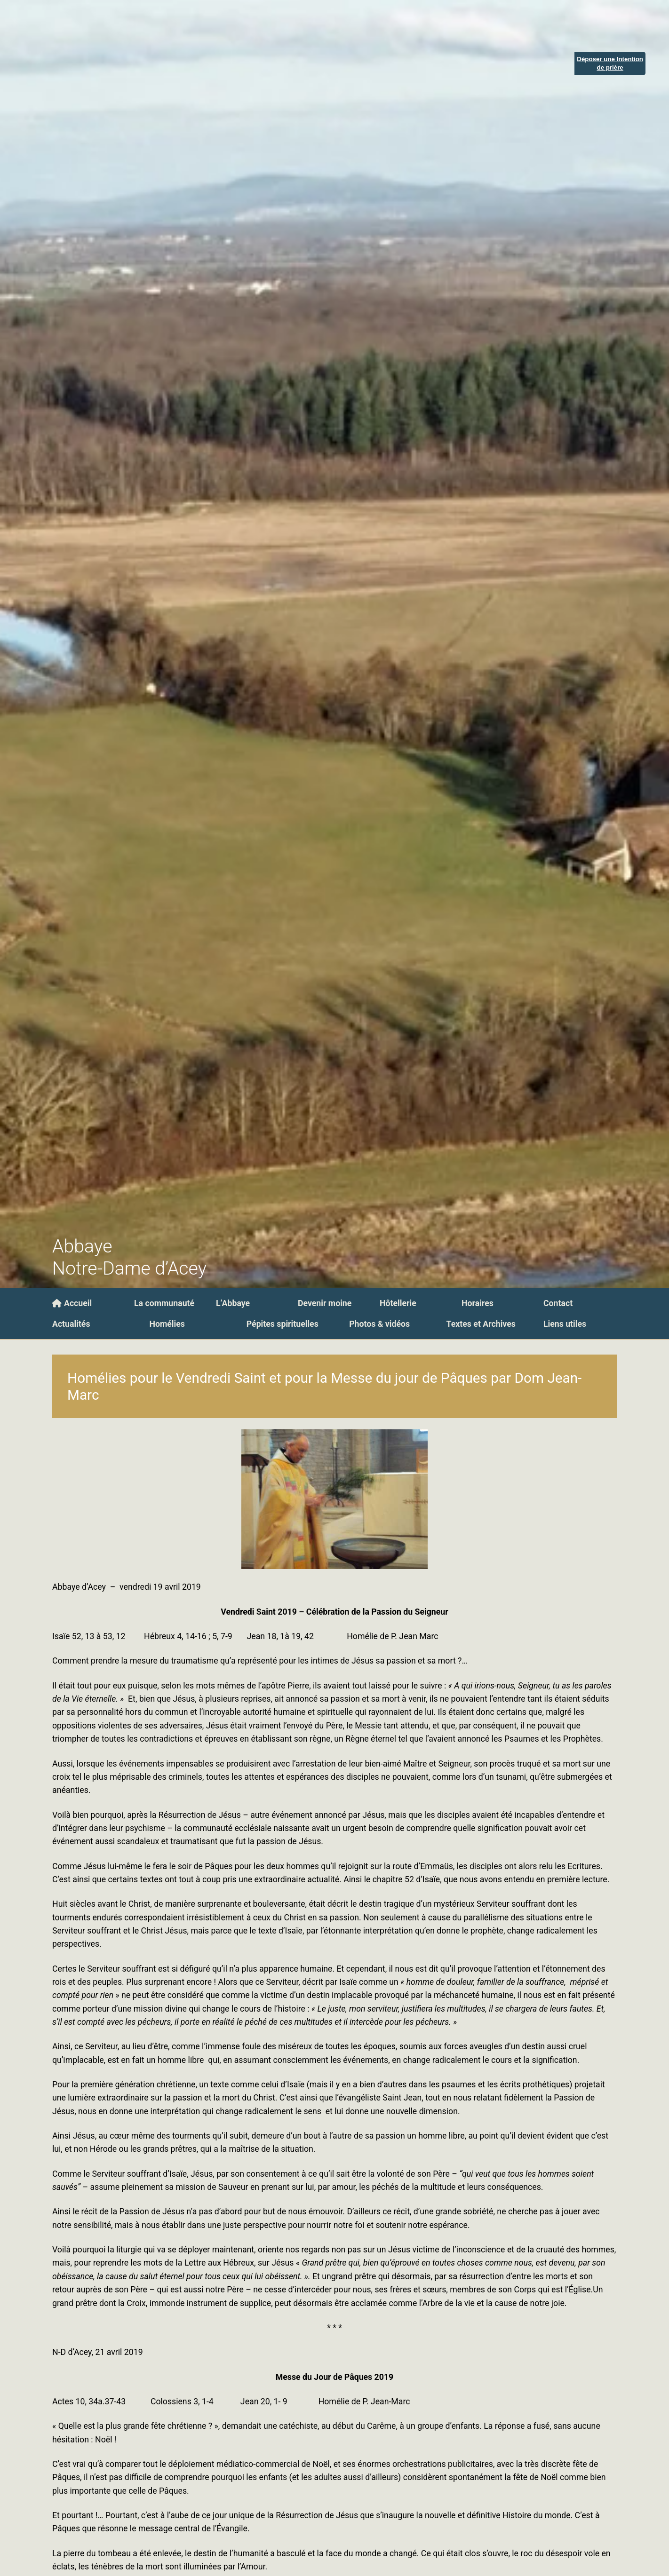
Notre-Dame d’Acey (129, 1268)
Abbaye (82, 1246)
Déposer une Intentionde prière (610, 63)
